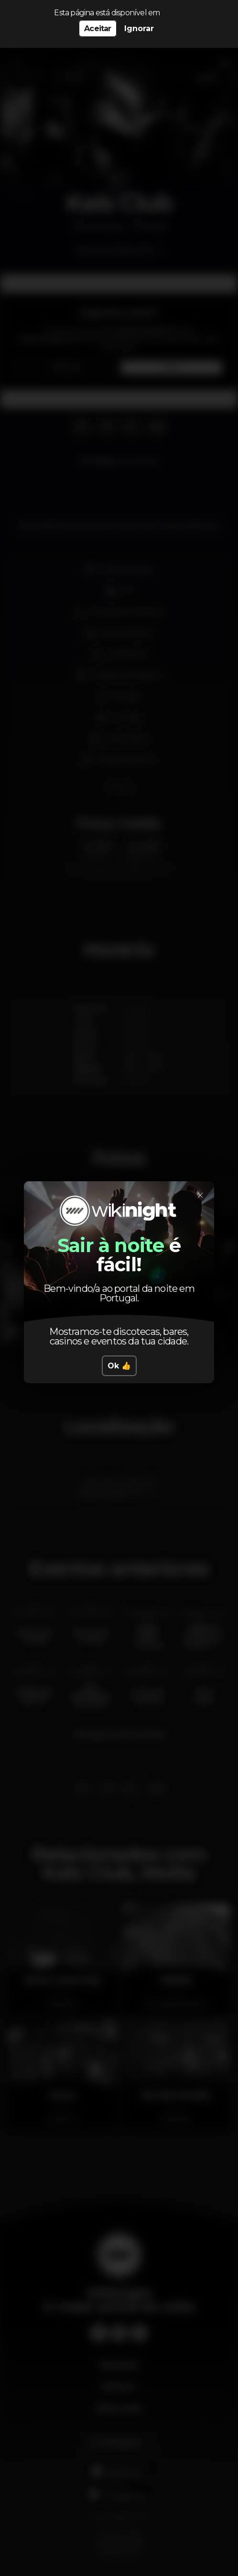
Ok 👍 (119, 1365)
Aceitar (97, 28)
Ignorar (139, 28)
